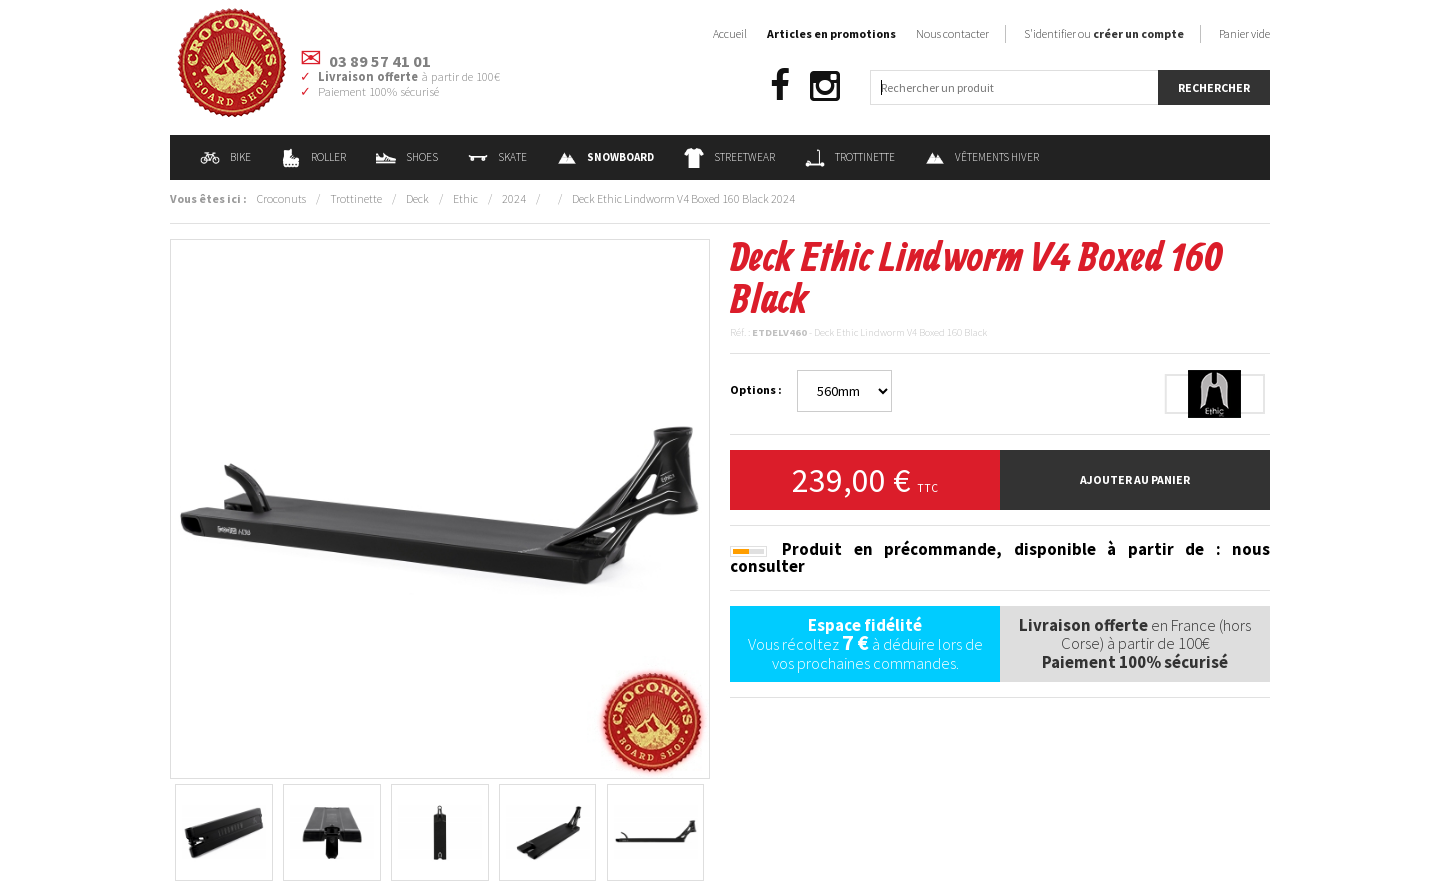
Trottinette (850, 157)
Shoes (407, 157)
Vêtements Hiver (982, 157)
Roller (313, 157)
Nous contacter (952, 33)
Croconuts (281, 198)
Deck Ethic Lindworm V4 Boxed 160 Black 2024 (683, 198)
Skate (497, 157)
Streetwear (729, 157)
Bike (225, 157)
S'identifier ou (1104, 33)
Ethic (465, 198)
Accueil (730, 33)
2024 (514, 198)
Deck (417, 198)
